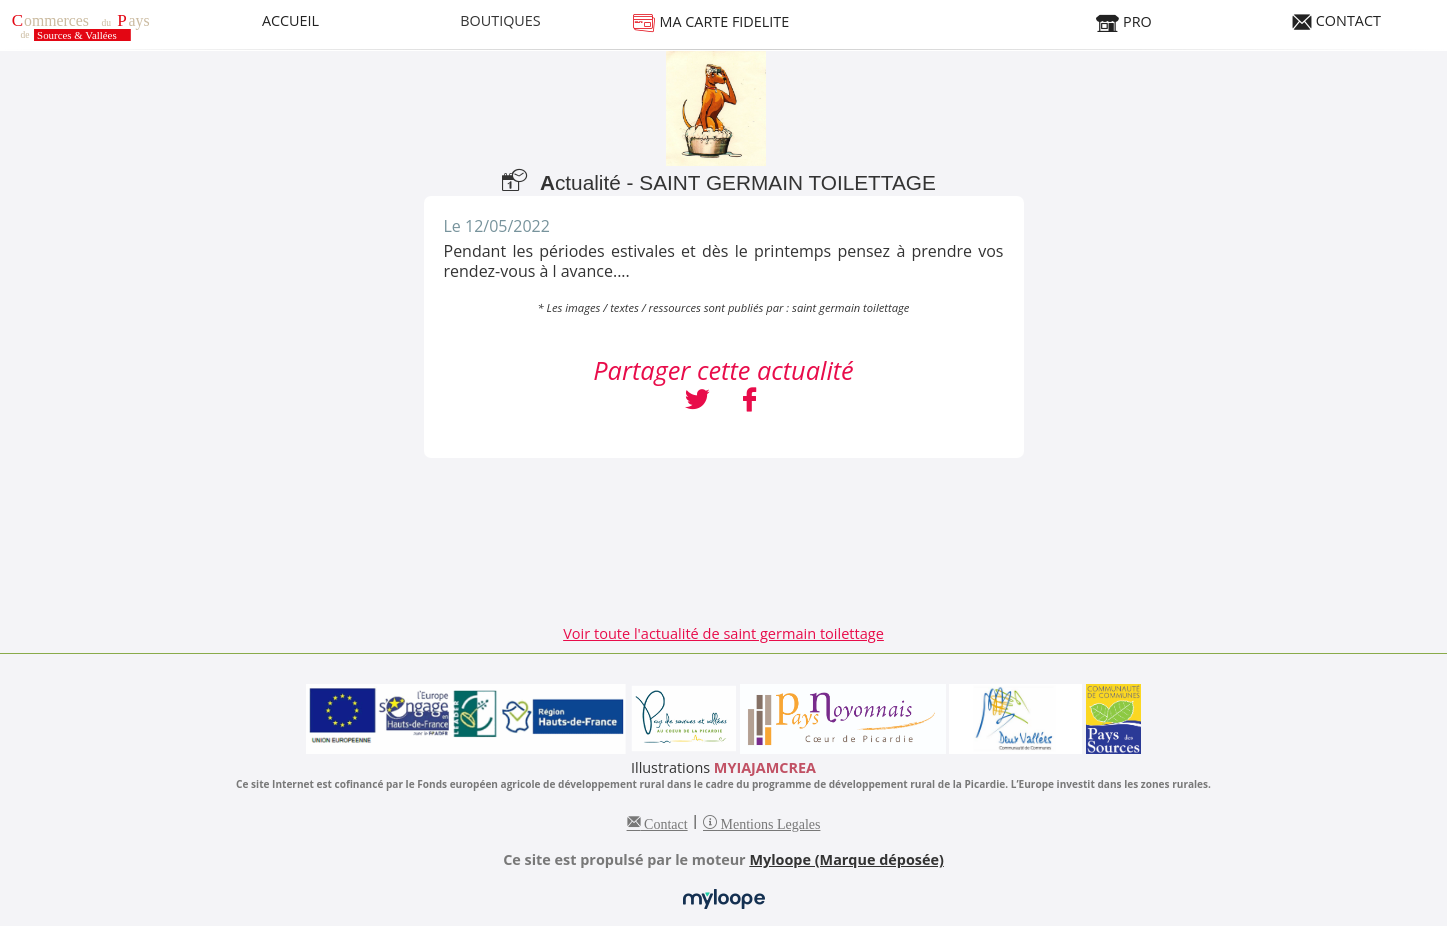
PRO (1123, 21)
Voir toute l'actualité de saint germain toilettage (723, 633)
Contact (664, 822)
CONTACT (1336, 20)
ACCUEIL (290, 20)
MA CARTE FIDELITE (711, 21)
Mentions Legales (768, 822)
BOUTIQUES (500, 20)
